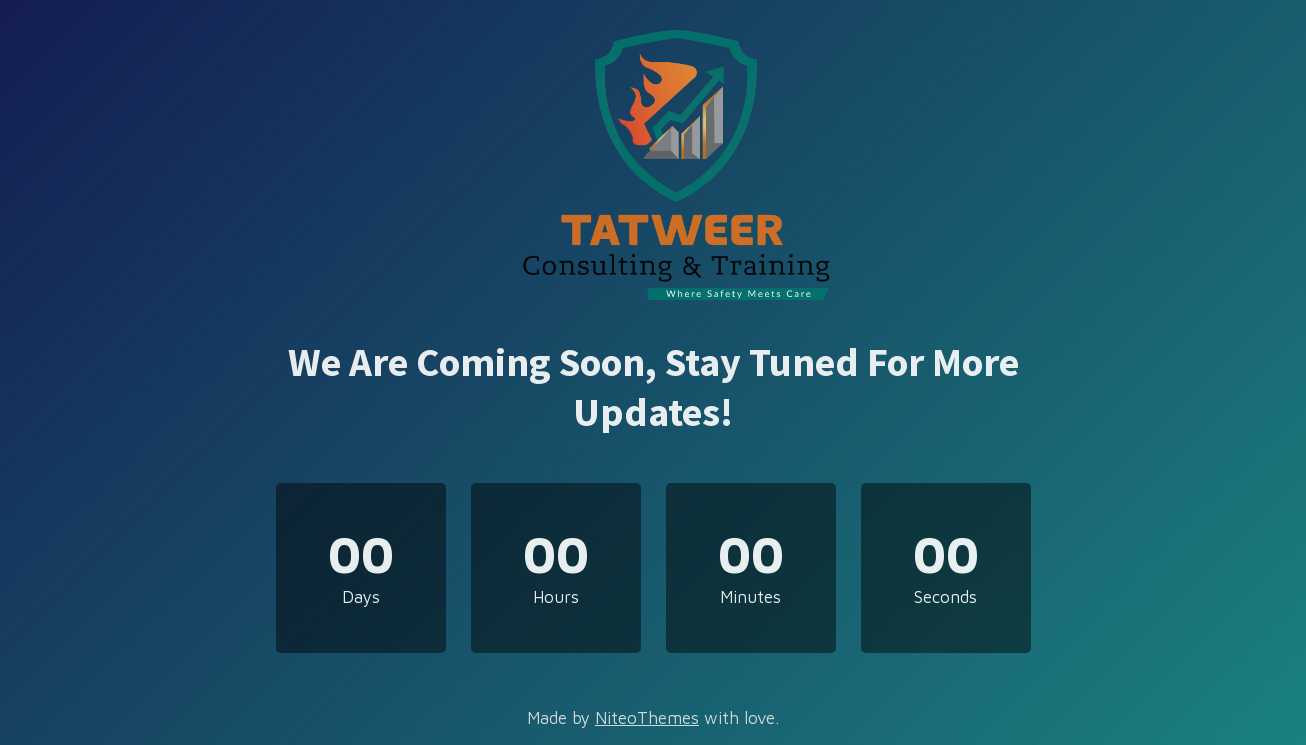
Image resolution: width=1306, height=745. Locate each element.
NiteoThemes (647, 718)
